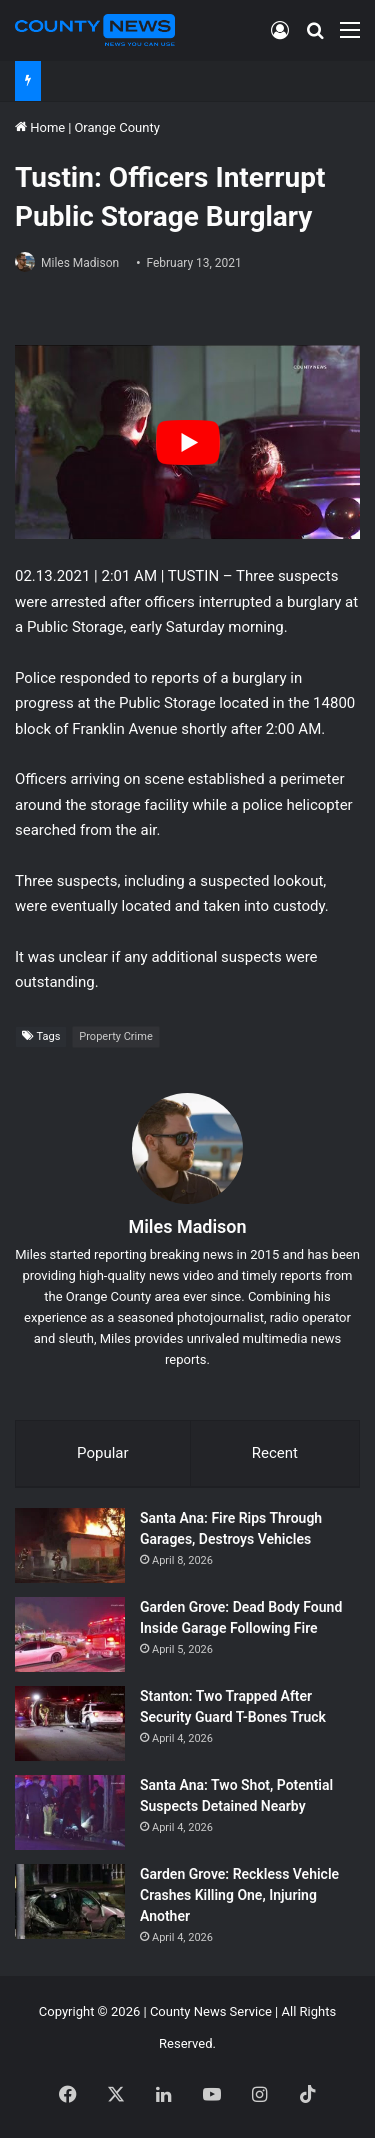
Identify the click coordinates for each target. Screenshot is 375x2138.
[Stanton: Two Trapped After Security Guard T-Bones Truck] (70, 1723)
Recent (275, 1453)
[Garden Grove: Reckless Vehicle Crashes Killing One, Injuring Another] (70, 1901)
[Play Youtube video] (187, 442)
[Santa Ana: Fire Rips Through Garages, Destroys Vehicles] (70, 1545)
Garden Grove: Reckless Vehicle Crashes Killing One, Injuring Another (239, 1895)
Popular (103, 1453)
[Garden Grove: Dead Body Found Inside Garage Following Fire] (70, 1634)
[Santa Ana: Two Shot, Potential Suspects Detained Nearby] (70, 1812)
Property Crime (115, 1036)
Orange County (116, 127)
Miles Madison (80, 263)
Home (40, 127)
